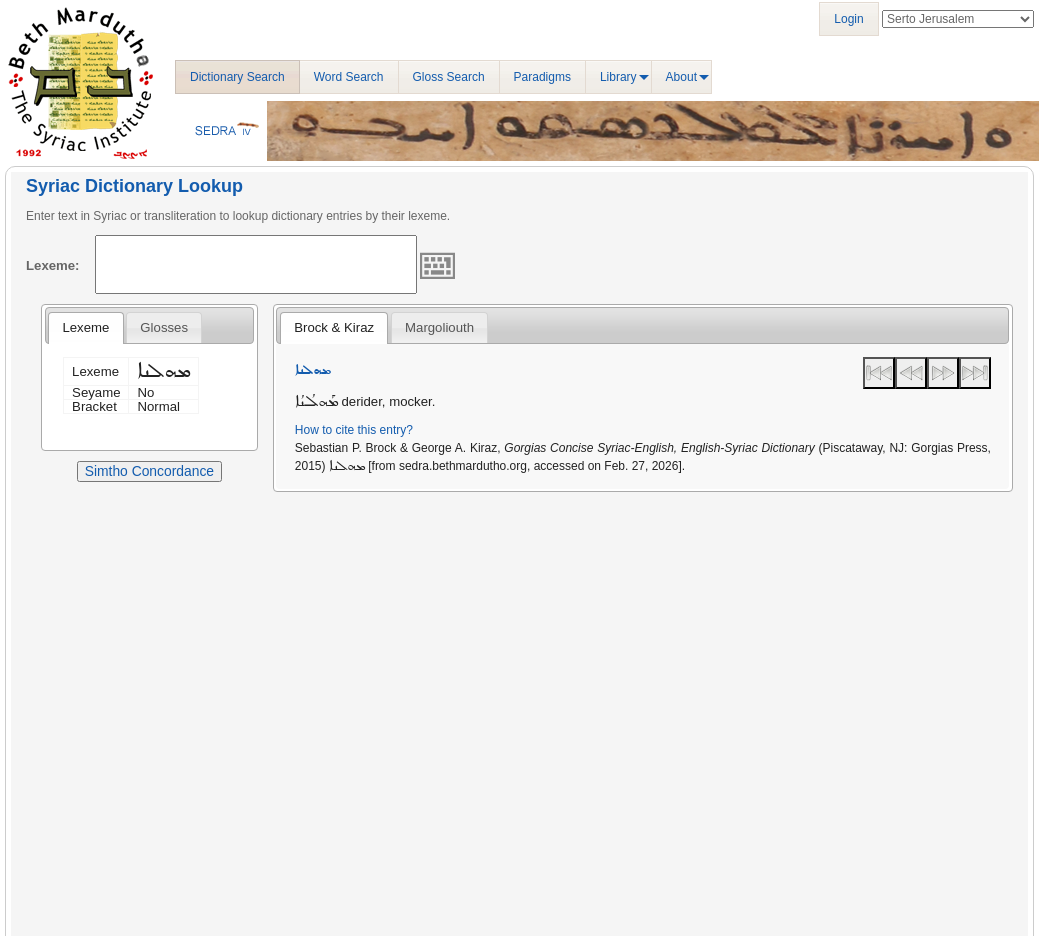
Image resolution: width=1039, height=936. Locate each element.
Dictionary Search (237, 77)
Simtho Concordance (149, 471)
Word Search (349, 77)
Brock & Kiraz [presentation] (334, 327)
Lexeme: (53, 265)
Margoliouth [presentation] (439, 327)
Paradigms (542, 77)
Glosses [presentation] (164, 327)
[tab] (85, 328)
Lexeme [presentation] (85, 327)
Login (848, 19)
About (681, 77)
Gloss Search (449, 77)
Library (618, 77)
